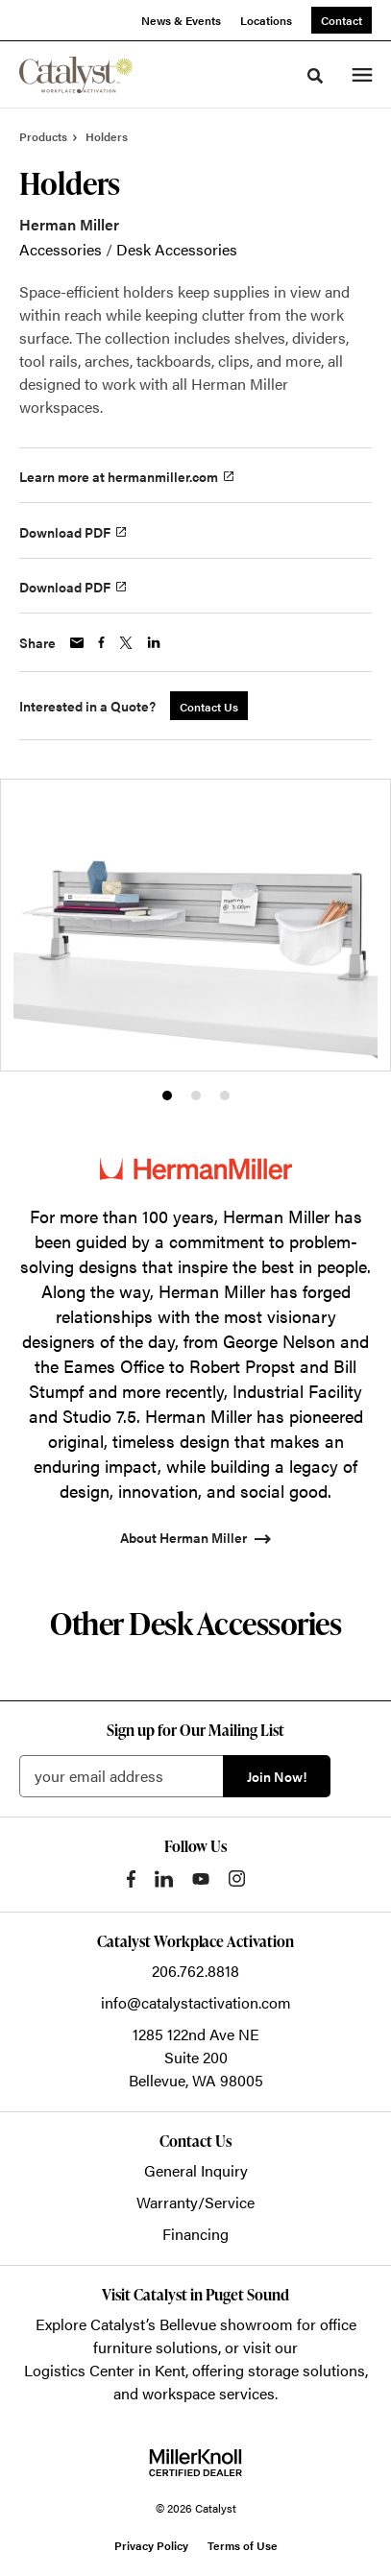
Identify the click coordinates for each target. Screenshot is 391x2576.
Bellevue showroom (226, 2324)
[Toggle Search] (315, 76)
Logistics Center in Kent (104, 2370)
